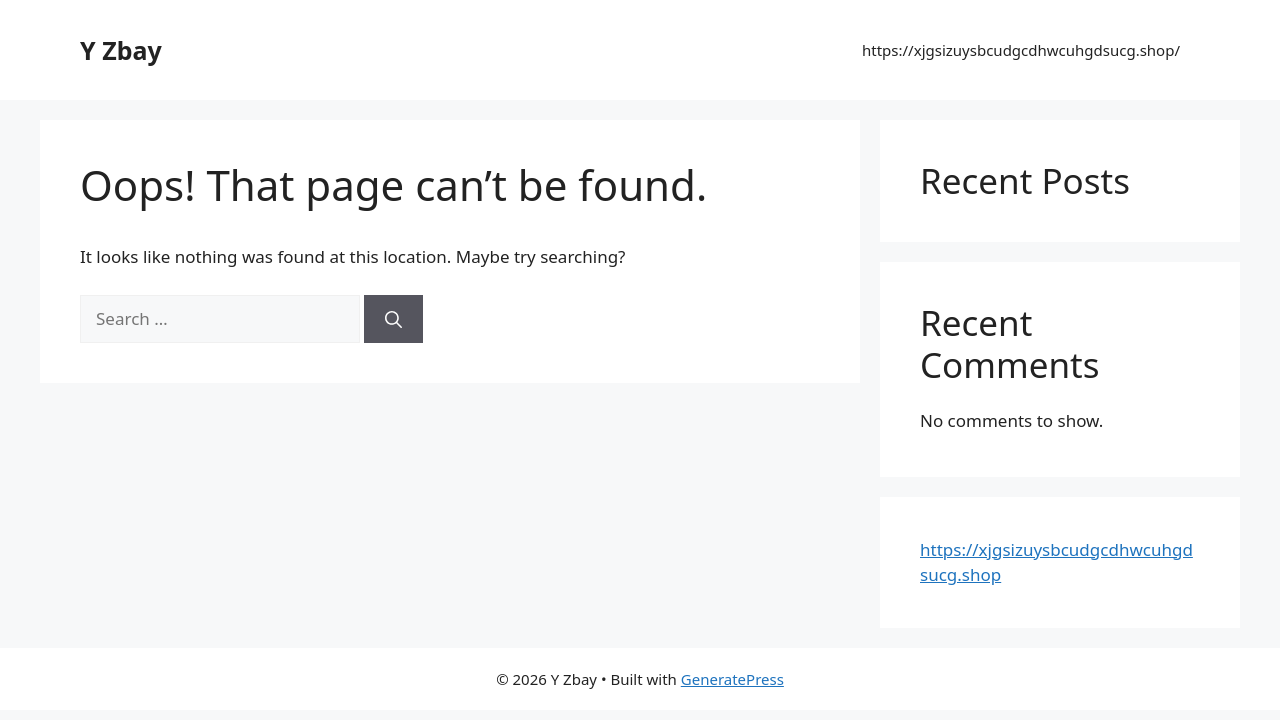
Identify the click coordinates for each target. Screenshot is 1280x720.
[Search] (393, 319)
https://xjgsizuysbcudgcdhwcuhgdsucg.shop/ (1021, 50)
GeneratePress (732, 679)
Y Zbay (121, 50)
